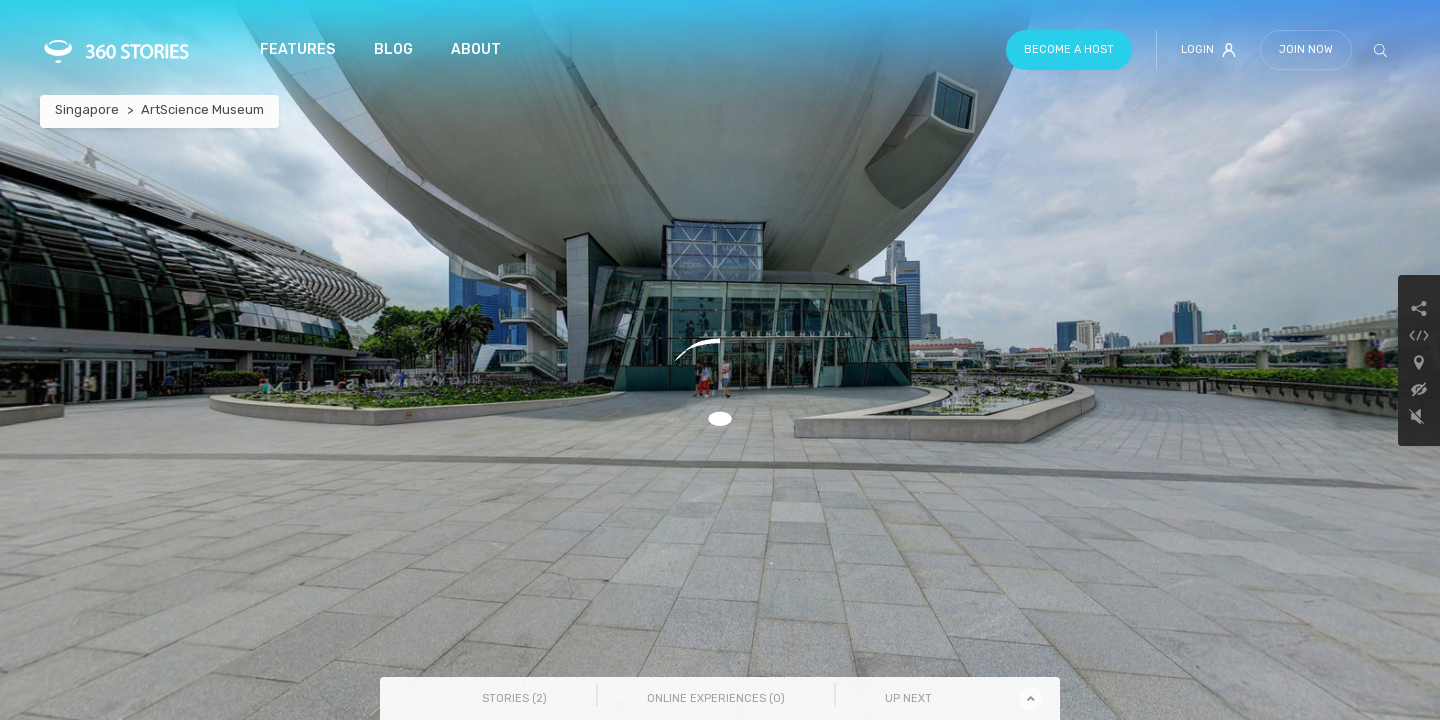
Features (297, 49)
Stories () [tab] (514, 698)
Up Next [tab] (908, 698)
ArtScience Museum (202, 109)
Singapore (87, 109)
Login (1208, 50)
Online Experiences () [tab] (716, 698)
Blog (393, 49)
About (476, 49)
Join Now (1306, 49)
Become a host (1069, 49)
